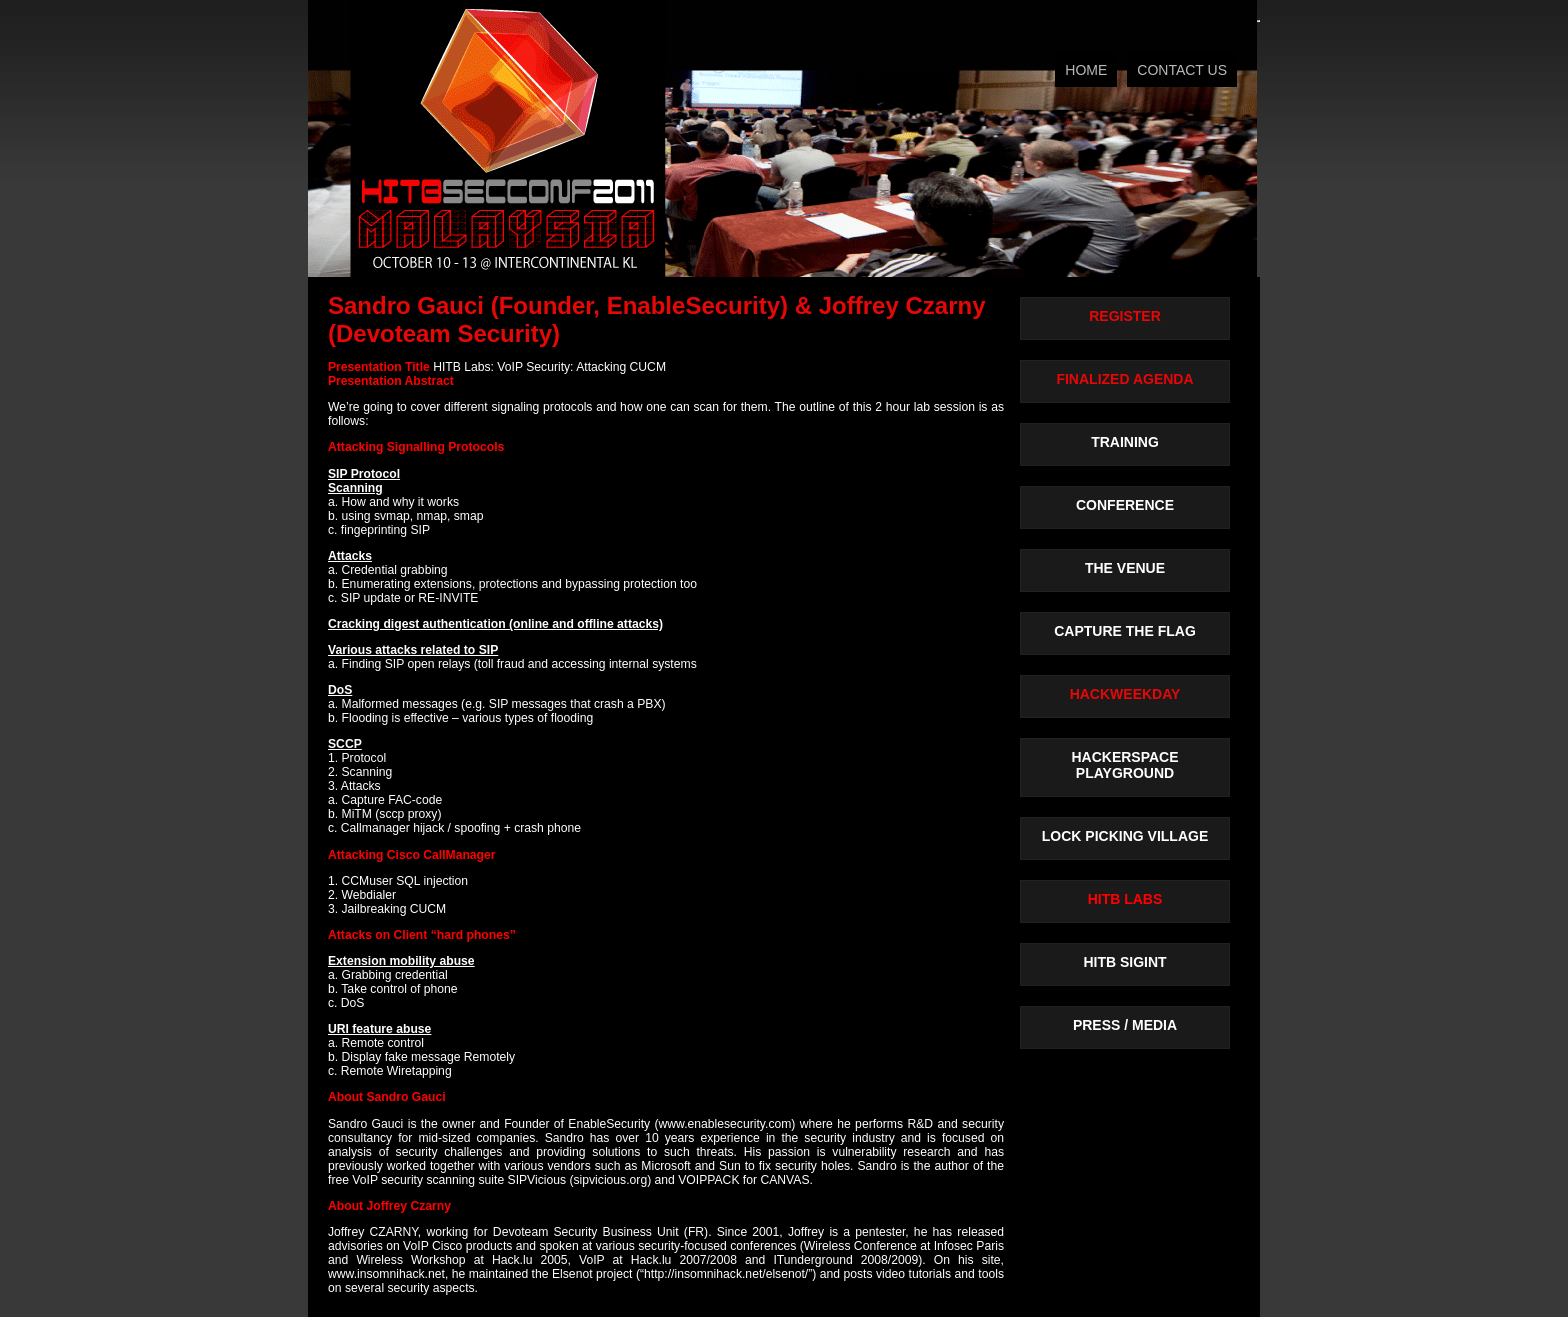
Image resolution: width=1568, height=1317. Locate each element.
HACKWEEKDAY (1125, 694)
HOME (1086, 70)
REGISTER (1125, 316)
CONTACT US (1182, 70)
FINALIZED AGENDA (1124, 379)
